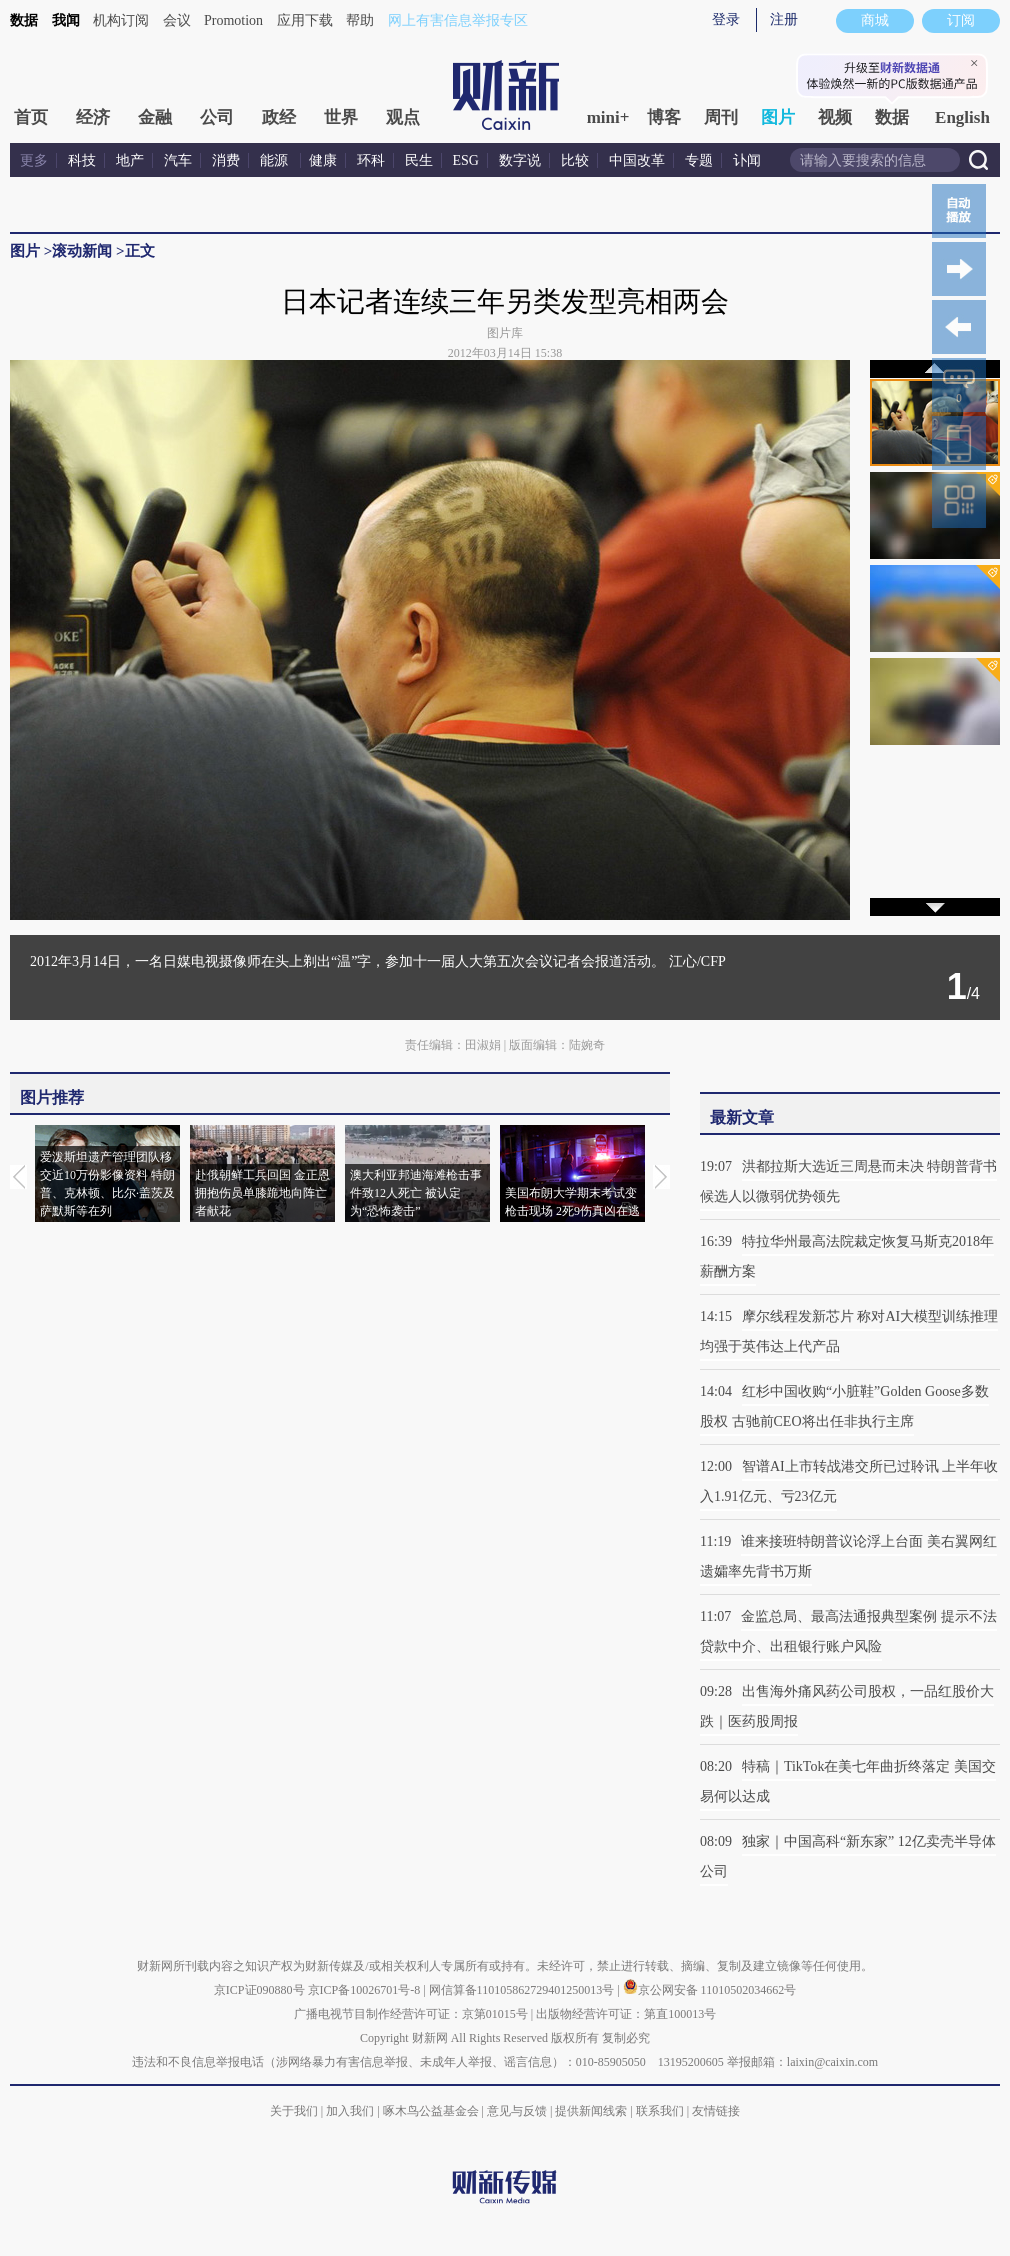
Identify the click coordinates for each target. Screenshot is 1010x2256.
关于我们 (294, 2111)
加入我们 (350, 2111)
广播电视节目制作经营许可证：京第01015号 (411, 2014)
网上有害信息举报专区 (458, 20)
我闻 (66, 20)
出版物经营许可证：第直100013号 (626, 2014)
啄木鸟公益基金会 (432, 2111)
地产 (130, 160)
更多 (34, 160)
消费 (226, 160)
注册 (784, 19)
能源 (276, 160)
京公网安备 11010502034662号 (710, 1990)
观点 (403, 117)
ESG (466, 160)
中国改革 (637, 160)
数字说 (520, 160)
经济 (93, 117)
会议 (177, 20)
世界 (341, 117)
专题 (699, 160)
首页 (31, 117)
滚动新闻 (82, 251)
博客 (664, 117)
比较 (575, 160)
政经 (279, 117)
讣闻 (747, 160)
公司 (217, 117)
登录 (726, 19)
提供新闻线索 (591, 2111)
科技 (82, 160)
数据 (24, 20)
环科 (371, 160)
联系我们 (660, 2111)
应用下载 (305, 20)
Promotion (233, 20)
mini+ (608, 117)
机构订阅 (121, 20)
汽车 (178, 160)
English (962, 117)
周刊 (721, 117)
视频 (835, 117)
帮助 (360, 20)
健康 (323, 160)
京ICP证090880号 (259, 1990)
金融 (155, 117)
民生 (419, 160)
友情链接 (716, 2111)
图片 (778, 117)
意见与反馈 (517, 2111)
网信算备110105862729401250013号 (523, 1990)
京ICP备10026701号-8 (366, 1990)
